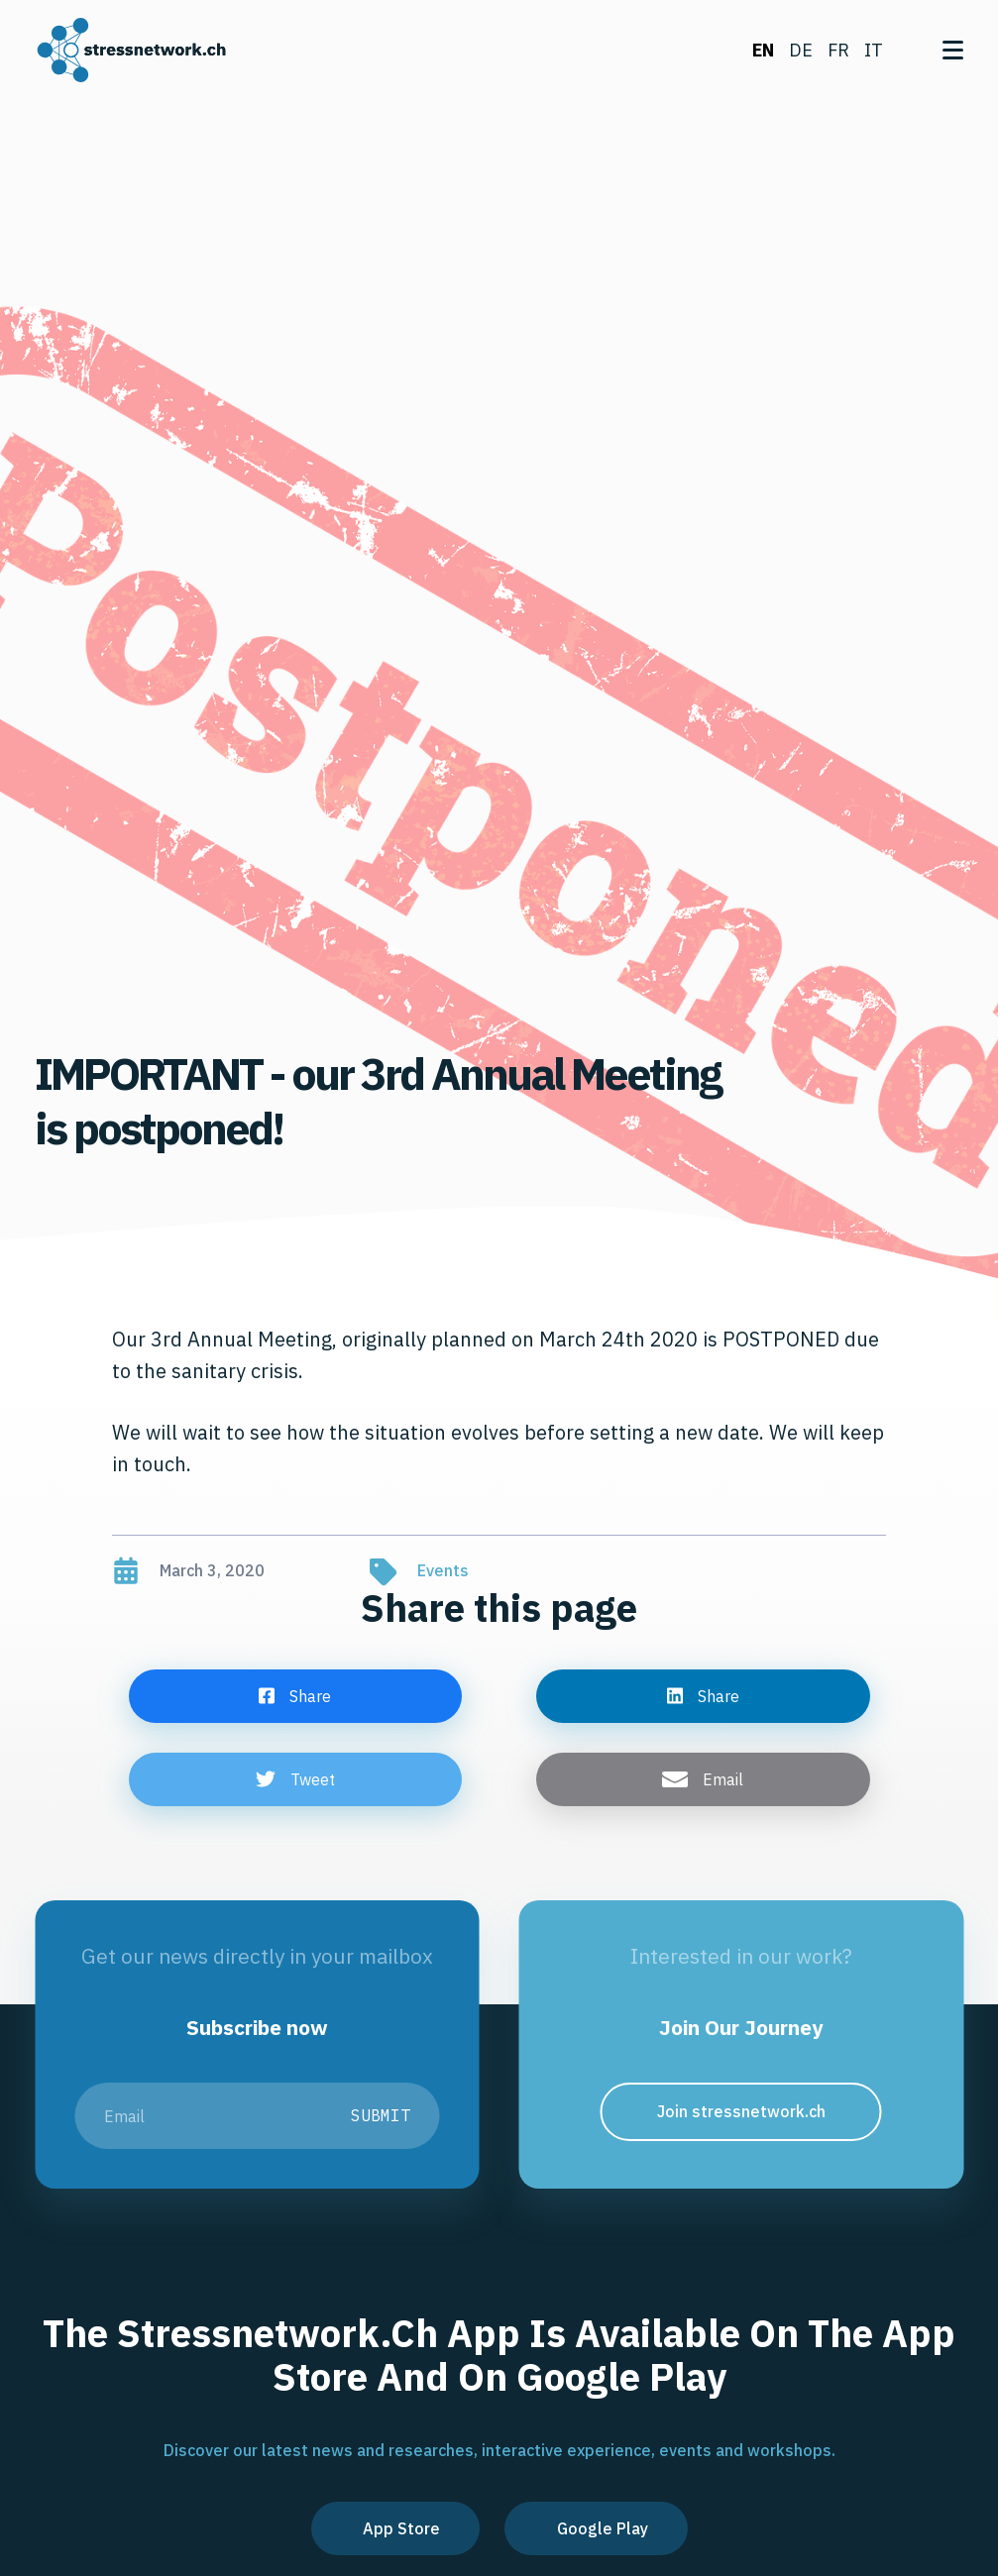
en (763, 50)
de (801, 50)
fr (838, 50)
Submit (380, 2115)
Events (443, 1570)
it (873, 50)
